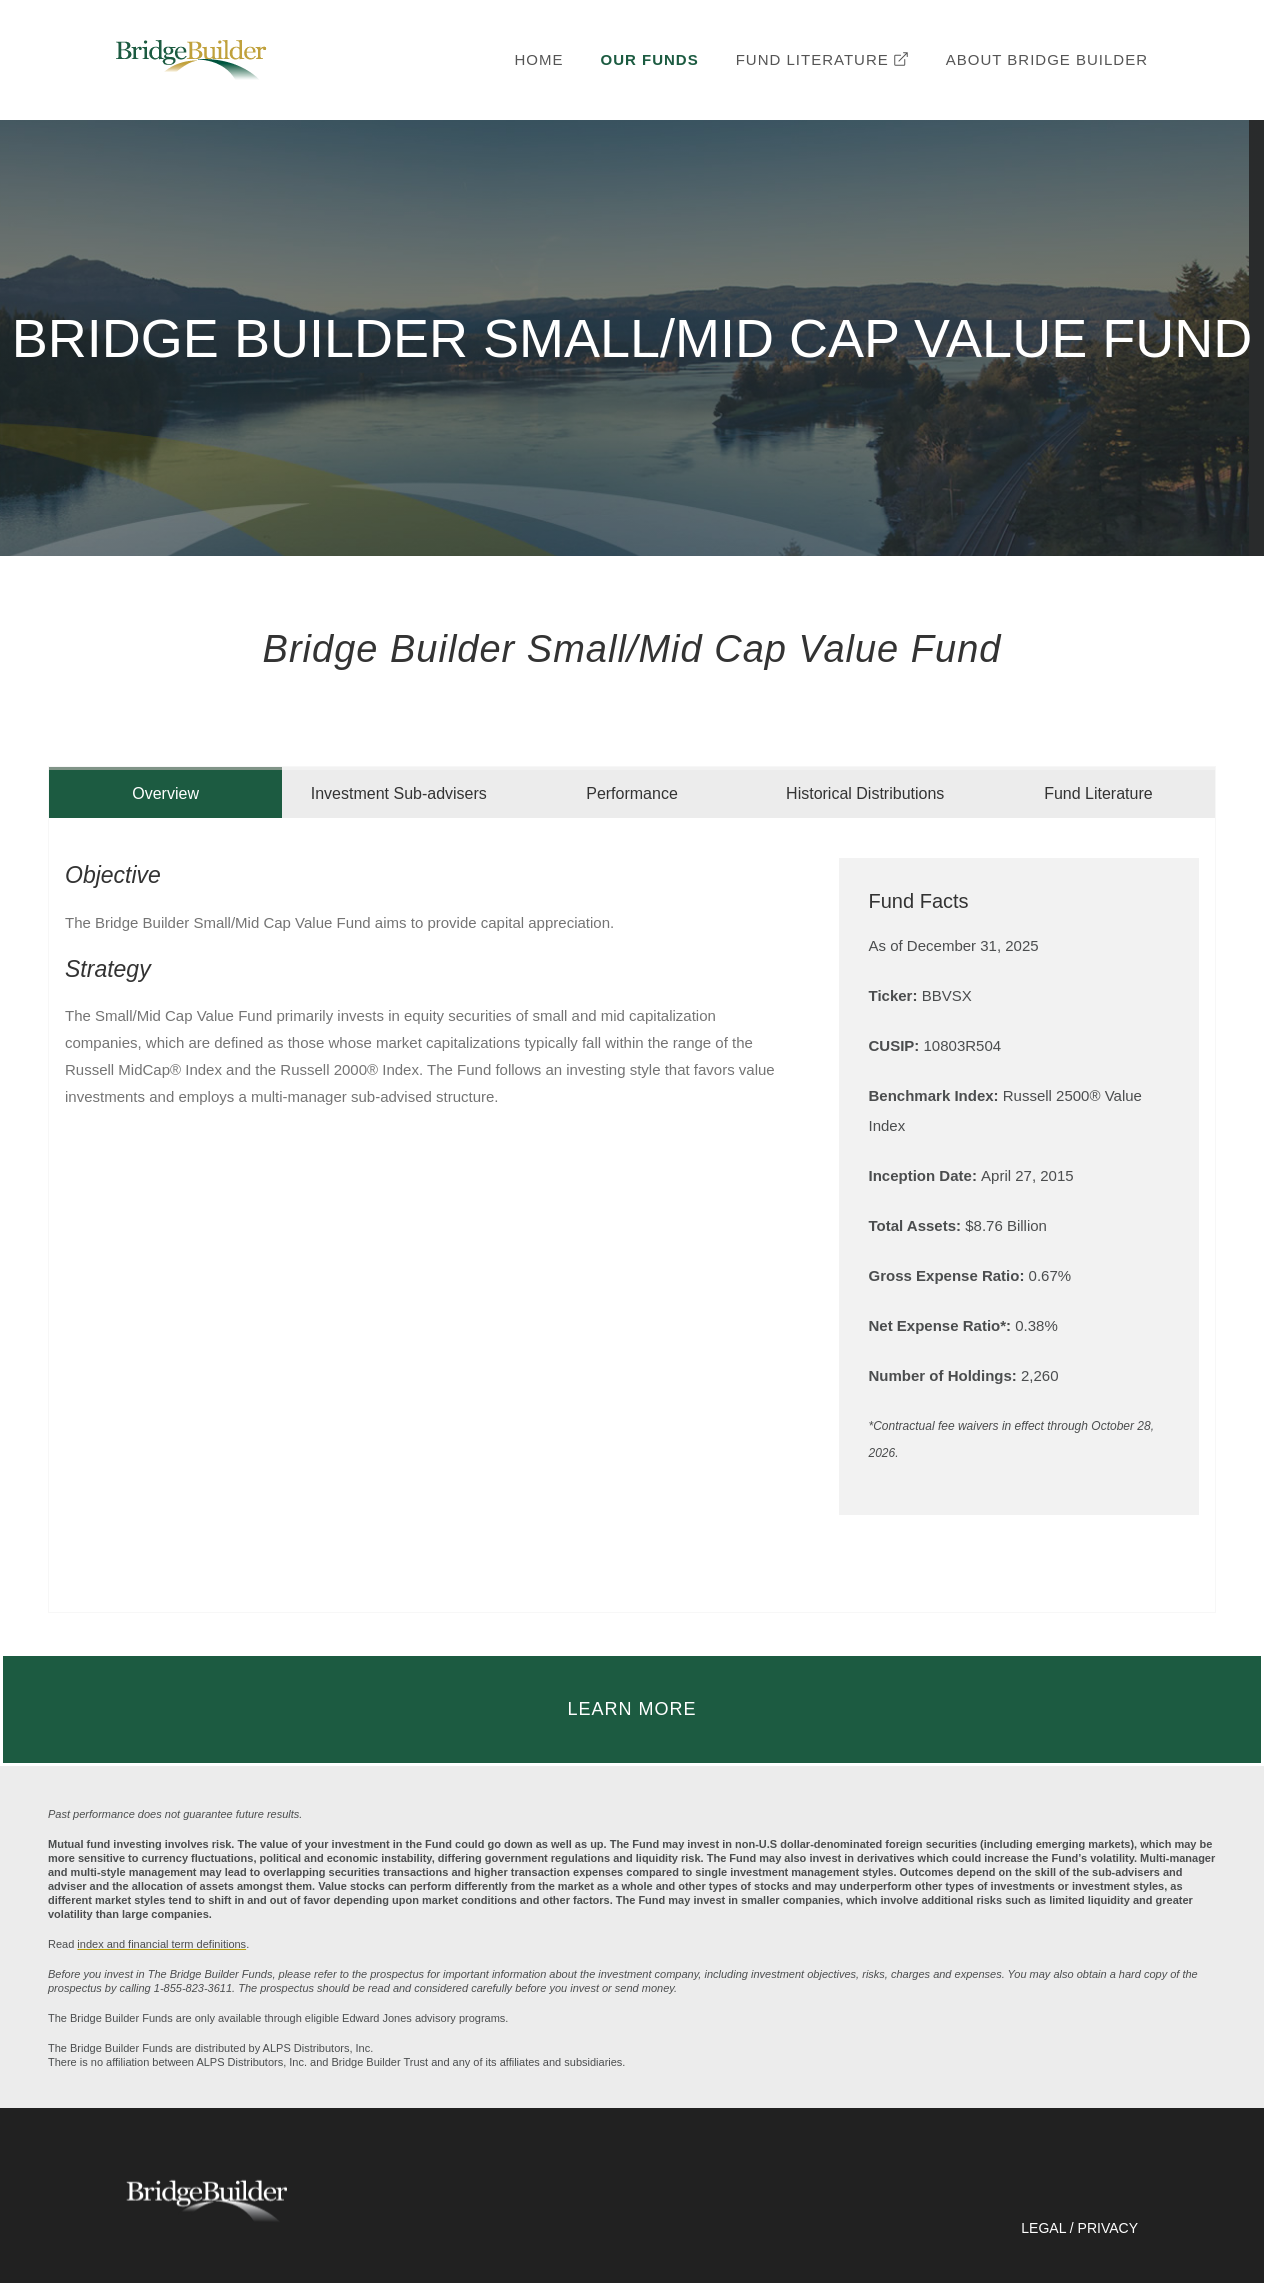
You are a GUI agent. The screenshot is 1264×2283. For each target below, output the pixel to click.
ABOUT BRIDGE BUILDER (1047, 59)
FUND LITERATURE (822, 59)
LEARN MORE (631, 1709)
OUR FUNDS (650, 59)
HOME (539, 59)
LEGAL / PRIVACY (1079, 2228)
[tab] (165, 792)
